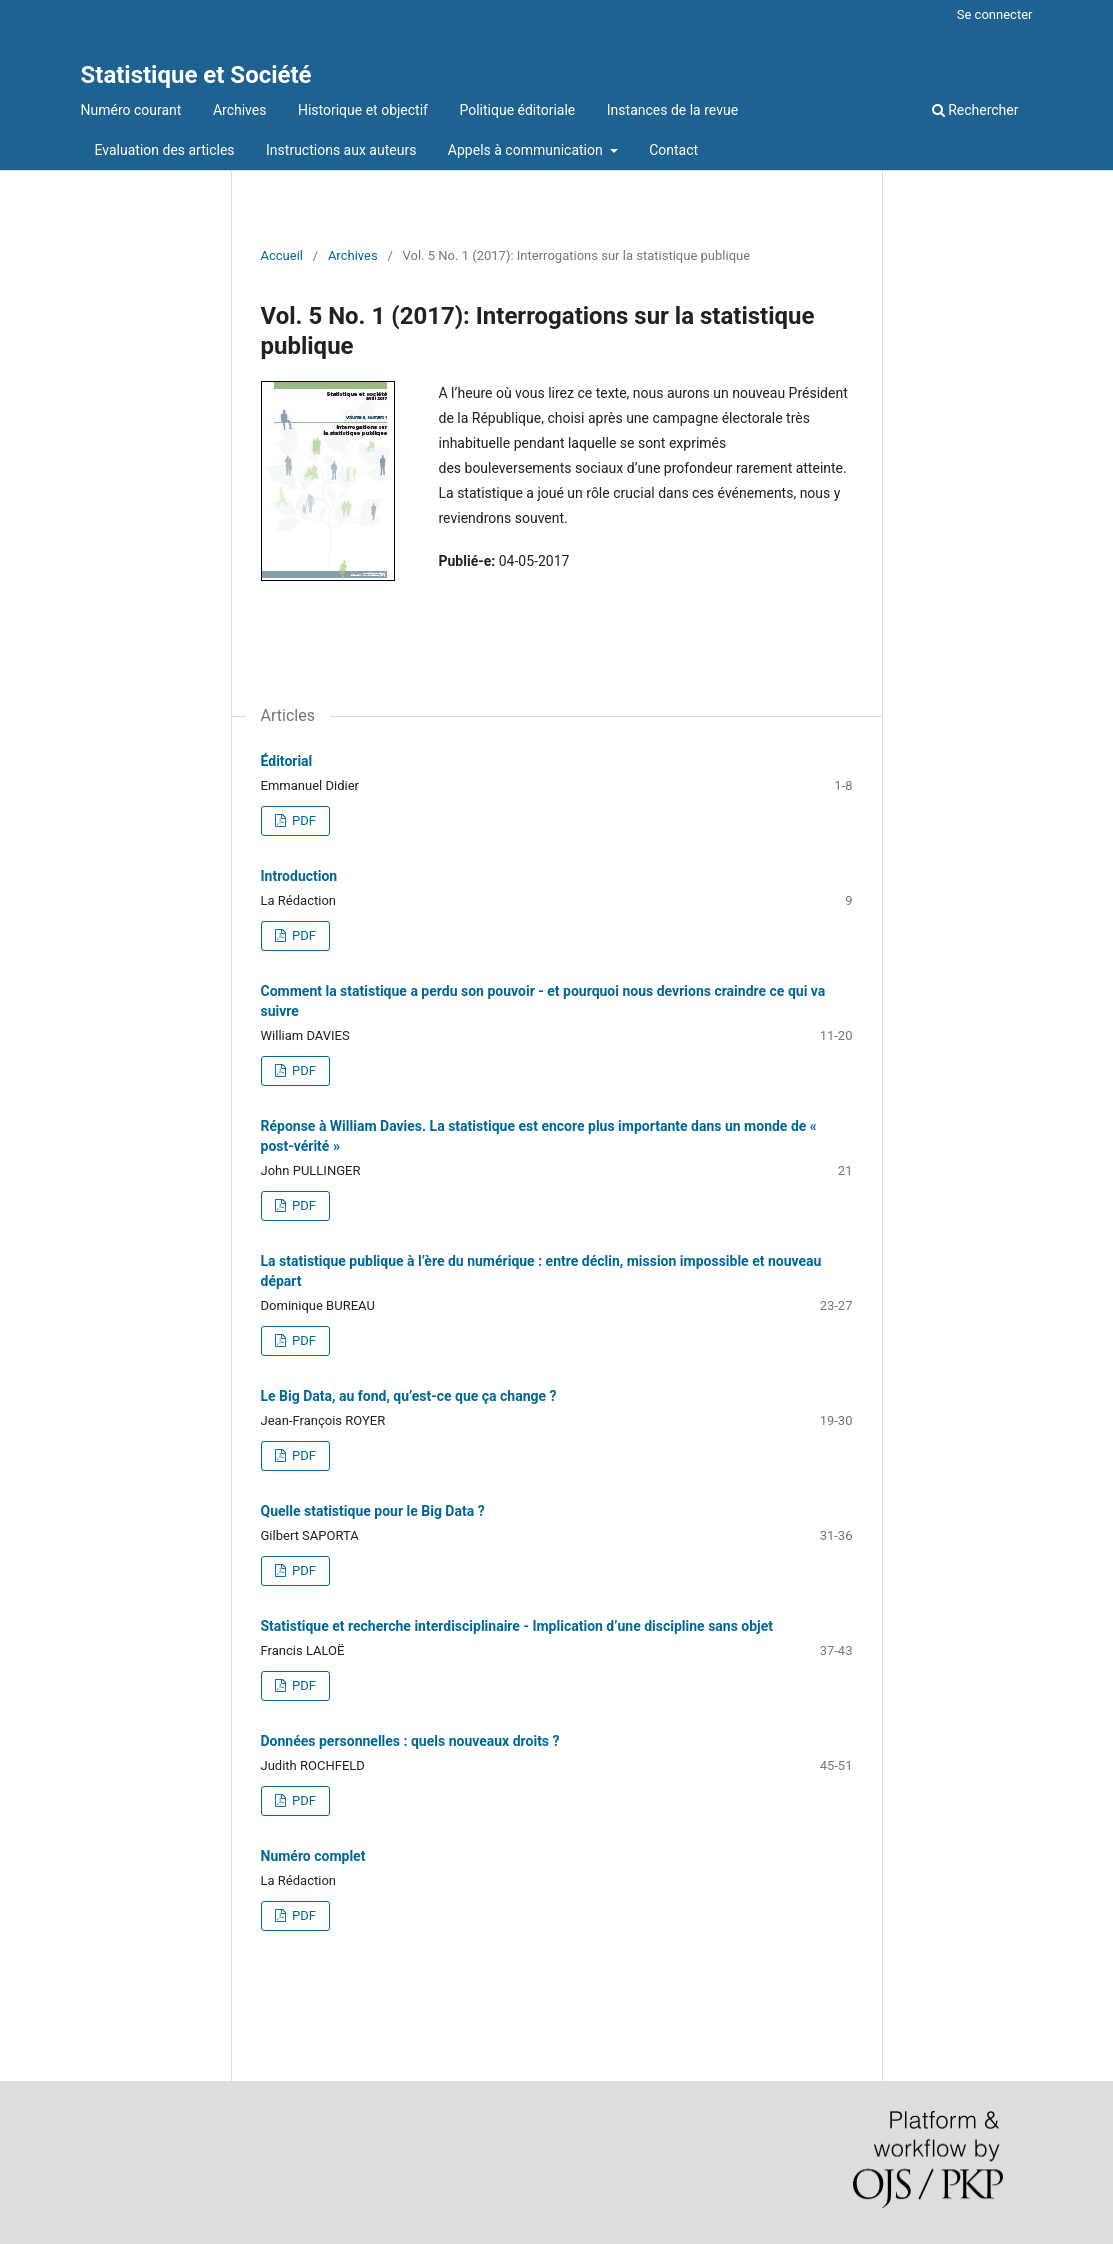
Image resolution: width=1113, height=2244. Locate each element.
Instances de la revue (672, 110)
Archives (240, 110)
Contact (673, 150)
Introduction (299, 876)
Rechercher (975, 110)
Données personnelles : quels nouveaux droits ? (410, 1741)
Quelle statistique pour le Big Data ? (373, 1511)
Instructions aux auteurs (341, 150)
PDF (302, 820)
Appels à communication (527, 150)
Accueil (282, 255)
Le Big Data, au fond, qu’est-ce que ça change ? (409, 1396)
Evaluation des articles (165, 150)
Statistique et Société (196, 75)
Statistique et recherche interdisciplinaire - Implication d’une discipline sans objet (517, 1626)
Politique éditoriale (517, 110)
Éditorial (287, 761)
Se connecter (995, 14)
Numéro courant (131, 110)
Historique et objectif (363, 110)
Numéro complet (313, 1856)
